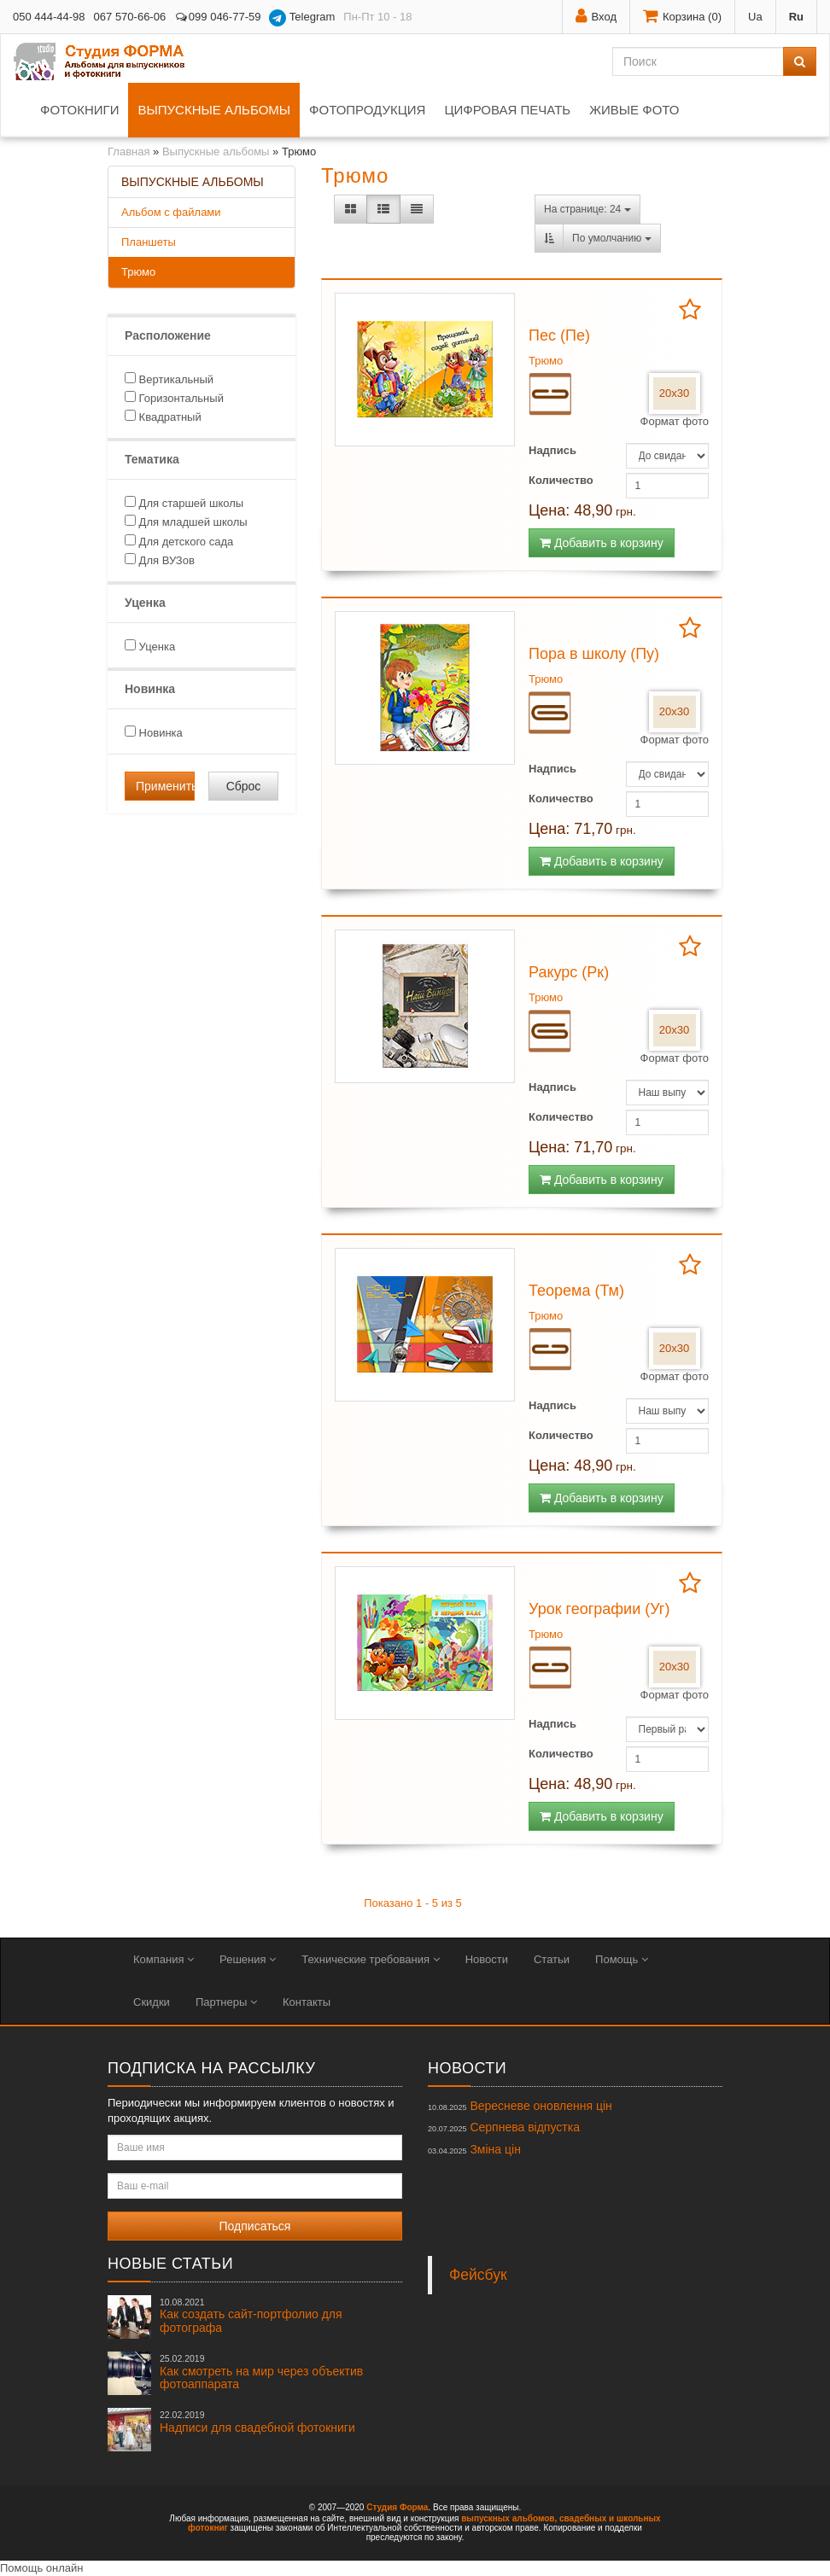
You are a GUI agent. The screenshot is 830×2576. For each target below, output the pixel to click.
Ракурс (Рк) (569, 972)
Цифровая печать (507, 109)
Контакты (306, 2002)
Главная (128, 151)
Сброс (243, 786)
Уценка (150, 646)
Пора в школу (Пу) (594, 653)
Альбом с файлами (171, 212)
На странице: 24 (587, 209)
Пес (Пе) (559, 335)
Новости (486, 1959)
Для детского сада (179, 541)
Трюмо (138, 271)
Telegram (302, 17)
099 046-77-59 (217, 16)
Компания (163, 1959)
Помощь (621, 1959)
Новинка (154, 732)
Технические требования (370, 1959)
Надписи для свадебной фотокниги (257, 2421)
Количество (561, 480)
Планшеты (148, 242)
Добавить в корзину (601, 543)
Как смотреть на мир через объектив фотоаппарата (261, 2372)
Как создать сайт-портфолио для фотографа (251, 2315)
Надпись (552, 450)
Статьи (552, 1959)
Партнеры (226, 2002)
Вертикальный (169, 379)
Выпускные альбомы (213, 109)
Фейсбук (478, 2274)
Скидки (151, 2002)
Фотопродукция (367, 109)
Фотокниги (79, 109)
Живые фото (634, 109)
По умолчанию (612, 238)
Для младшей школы (186, 521)
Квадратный (163, 416)
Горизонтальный (174, 398)
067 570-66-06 (130, 16)
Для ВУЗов (160, 560)
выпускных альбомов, (509, 2518)
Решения (247, 1959)
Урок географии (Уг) (599, 1608)
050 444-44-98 (49, 16)
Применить (165, 786)
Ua (755, 16)
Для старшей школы (184, 503)
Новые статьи (170, 2263)
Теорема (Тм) (576, 1290)
